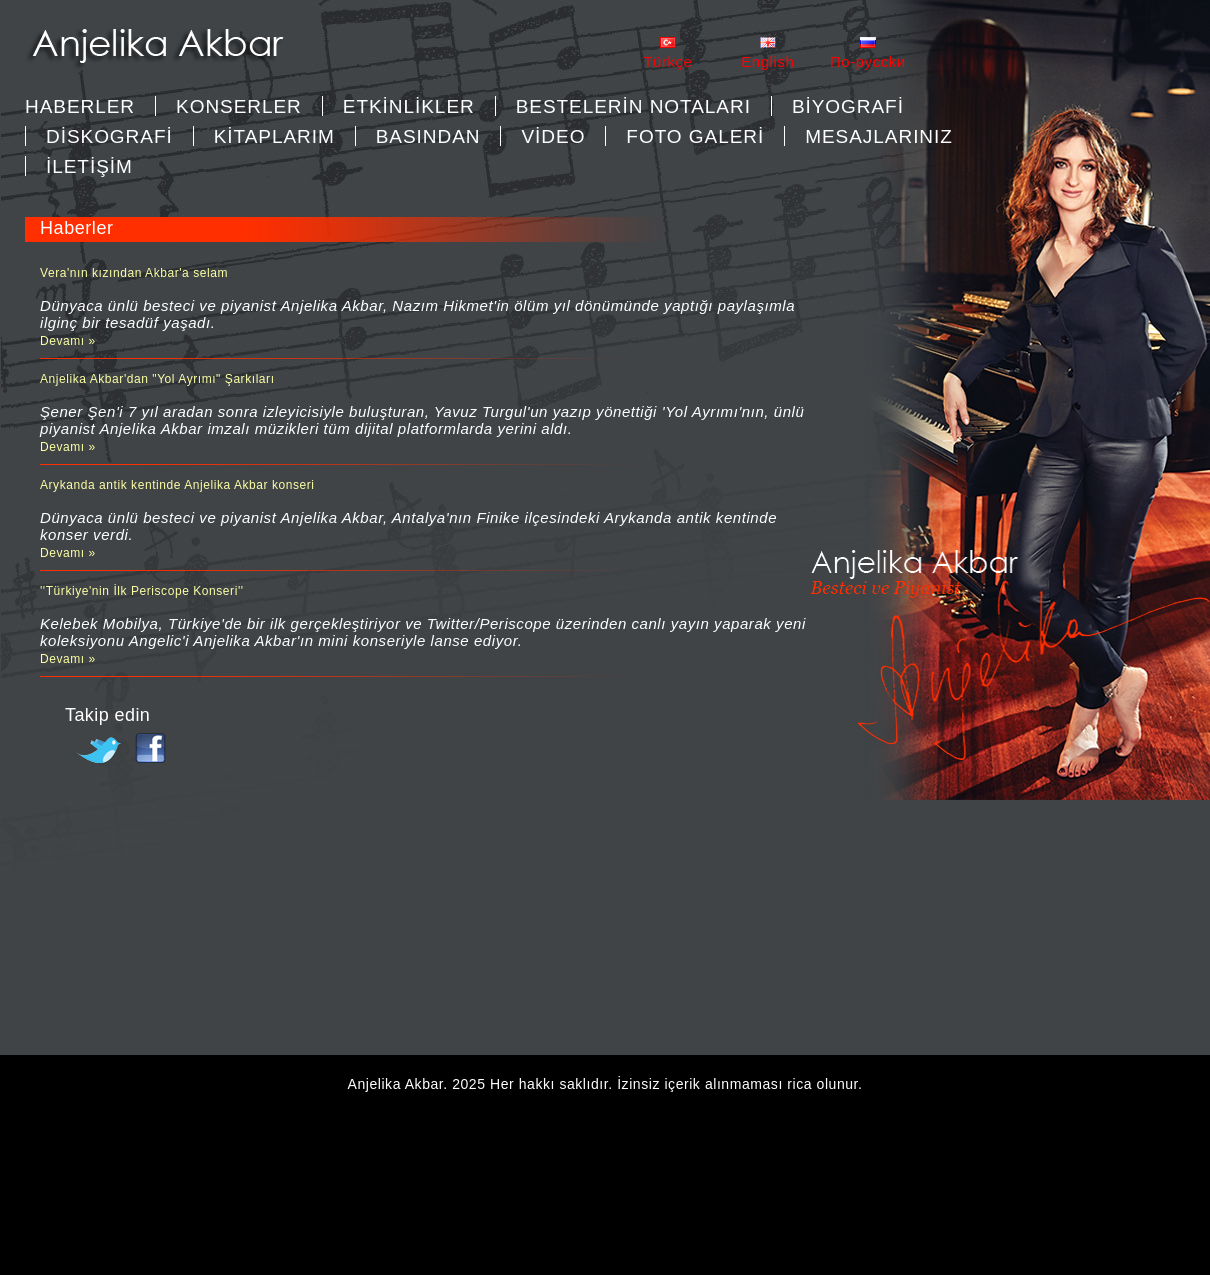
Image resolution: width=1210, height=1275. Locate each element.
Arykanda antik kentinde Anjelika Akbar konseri (177, 485)
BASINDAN (428, 136)
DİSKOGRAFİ (109, 136)
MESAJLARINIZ (879, 136)
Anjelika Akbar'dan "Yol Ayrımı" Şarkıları (157, 379)
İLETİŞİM (89, 166)
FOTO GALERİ (695, 136)
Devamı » (68, 341)
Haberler (80, 106)
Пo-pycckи (868, 61)
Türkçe (667, 61)
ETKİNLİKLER (409, 106)
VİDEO (553, 136)
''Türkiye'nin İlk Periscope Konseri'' (142, 591)
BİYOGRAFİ (848, 106)
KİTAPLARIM (274, 136)
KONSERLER (239, 106)
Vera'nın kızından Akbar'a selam (134, 273)
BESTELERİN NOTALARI (633, 106)
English (767, 61)
